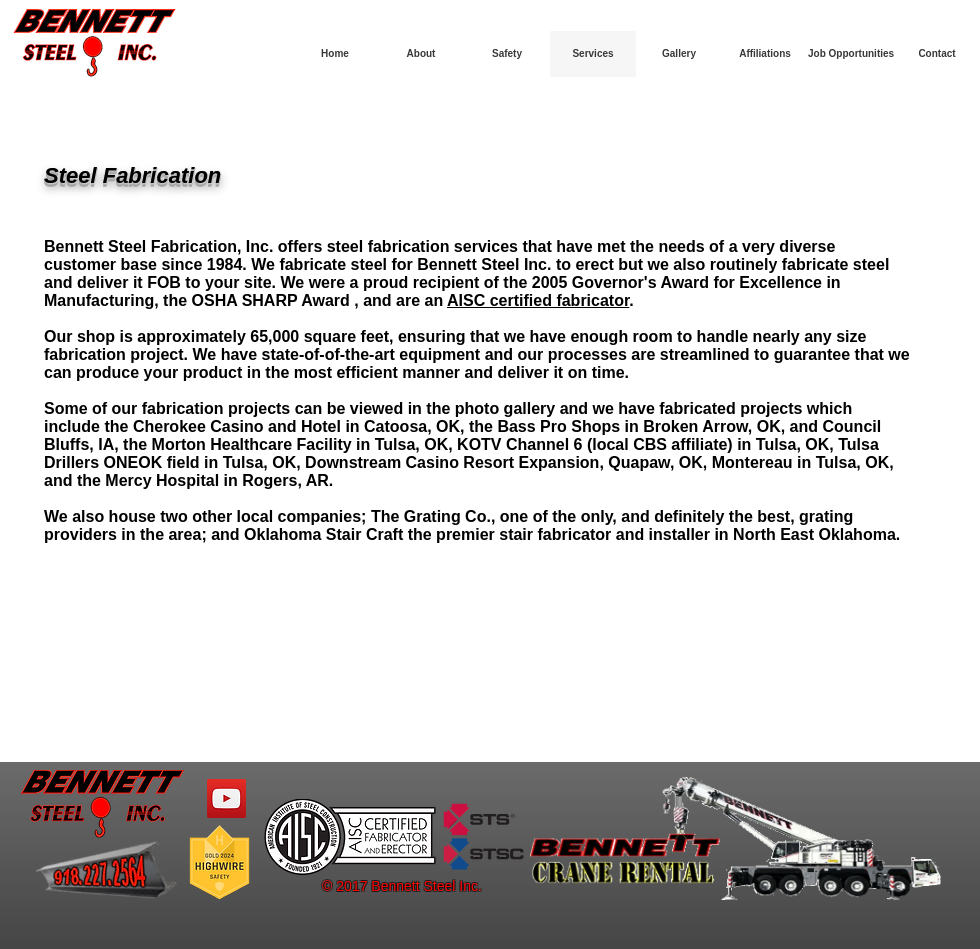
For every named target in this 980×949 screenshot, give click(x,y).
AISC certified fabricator (538, 300)
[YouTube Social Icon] (226, 798)
